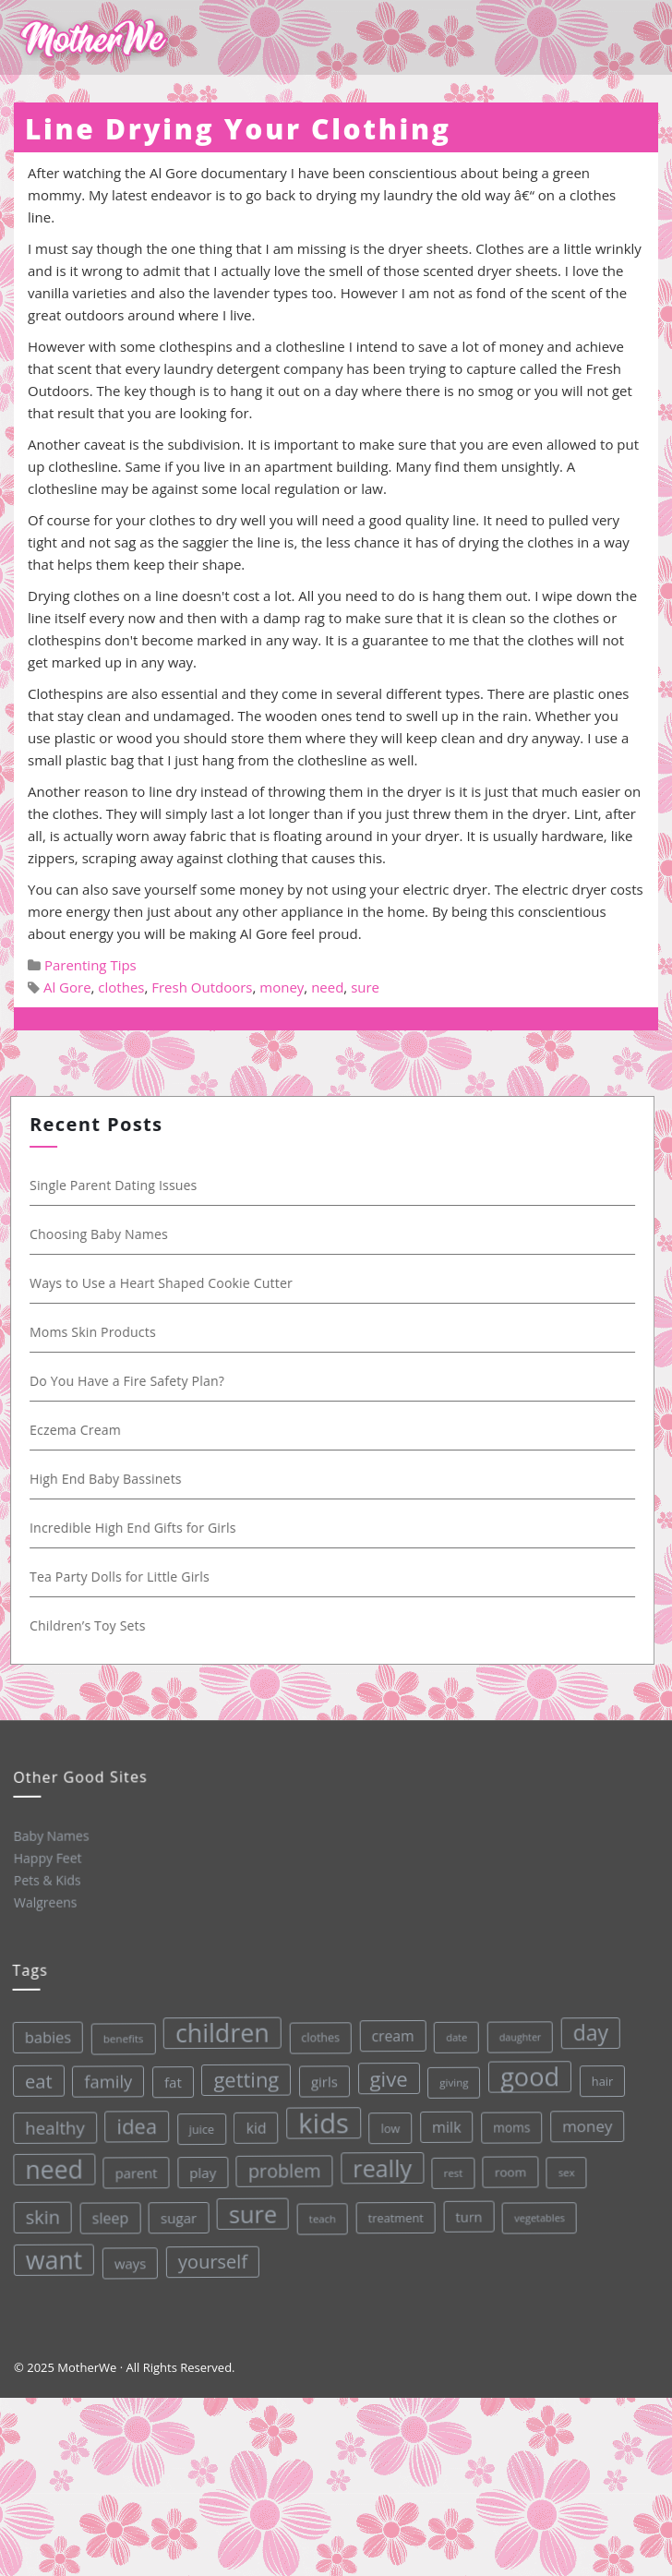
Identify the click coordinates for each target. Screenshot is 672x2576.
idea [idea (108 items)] (134, 2123)
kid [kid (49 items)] (253, 2123)
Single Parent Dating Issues (122, 1185)
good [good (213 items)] (526, 2067)
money (281, 987)
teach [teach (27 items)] (321, 2213)
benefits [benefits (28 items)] (119, 2036)
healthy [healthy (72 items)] (52, 2126)
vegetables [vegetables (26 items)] (537, 2207)
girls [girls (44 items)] (320, 2076)
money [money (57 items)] (584, 2115)
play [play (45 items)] (201, 2169)
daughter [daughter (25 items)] (516, 2028)
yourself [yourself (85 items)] (212, 2258)
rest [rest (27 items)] (451, 2165)
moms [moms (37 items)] (509, 2118)
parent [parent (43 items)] (134, 2170)
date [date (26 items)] (451, 2029)
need (327, 987)
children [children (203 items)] (217, 2029)
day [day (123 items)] (586, 2022)
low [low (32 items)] (387, 2121)
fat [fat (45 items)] (169, 2079)
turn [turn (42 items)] (468, 2208)
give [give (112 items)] (385, 2071)
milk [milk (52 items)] (443, 2119)
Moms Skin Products (101, 1332)
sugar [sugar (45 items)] (177, 2214)
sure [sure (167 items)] (251, 2209)
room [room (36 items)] (508, 2163)
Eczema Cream (83, 1429)
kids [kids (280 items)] (321, 2117)
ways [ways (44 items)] (130, 2260)
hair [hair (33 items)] (598, 2070)
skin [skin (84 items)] (41, 2217)
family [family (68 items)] (104, 2079)
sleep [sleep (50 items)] (108, 2216)
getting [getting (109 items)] (243, 2075)
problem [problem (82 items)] (282, 2165)
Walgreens (45, 1901)
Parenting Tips (90, 965)
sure (365, 987)
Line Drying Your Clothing (238, 129)
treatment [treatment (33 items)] (394, 2211)
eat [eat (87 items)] (35, 2080)
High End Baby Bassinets (114, 1478)
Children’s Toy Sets (96, 1625)
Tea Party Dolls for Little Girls (128, 1576)
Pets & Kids (46, 1879)
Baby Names (50, 1835)
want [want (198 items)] (53, 2259)
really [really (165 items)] (380, 2161)
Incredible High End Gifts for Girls (141, 1527)
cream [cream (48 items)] (387, 2029)
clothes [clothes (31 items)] (315, 2032)
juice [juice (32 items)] (198, 2126)
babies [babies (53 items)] (43, 2036)
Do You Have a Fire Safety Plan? (135, 1381)
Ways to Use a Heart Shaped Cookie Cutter (169, 1283)
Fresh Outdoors (201, 987)
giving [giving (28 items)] (450, 2073)
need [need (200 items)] (52, 2168)
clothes (121, 987)
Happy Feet (46, 1857)
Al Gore (67, 987)
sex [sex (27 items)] (564, 2162)
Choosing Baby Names (107, 1234)
